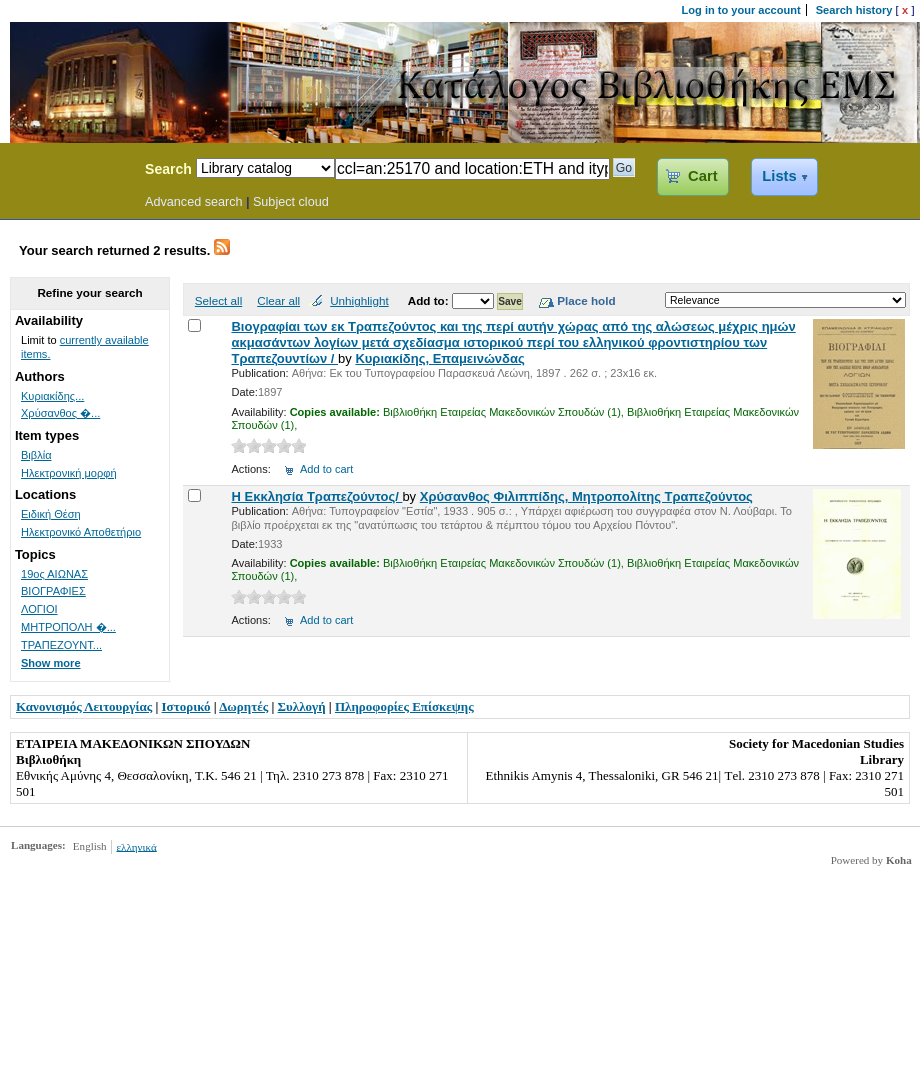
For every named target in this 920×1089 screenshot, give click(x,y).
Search (168, 169)
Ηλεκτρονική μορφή (69, 473)
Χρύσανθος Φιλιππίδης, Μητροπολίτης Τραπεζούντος (586, 496)
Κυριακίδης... (52, 396)
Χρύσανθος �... (60, 413)
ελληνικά (136, 846)
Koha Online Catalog (67, 172)
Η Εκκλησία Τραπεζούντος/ (316, 496)
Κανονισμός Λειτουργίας (84, 706)
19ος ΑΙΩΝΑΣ (54, 574)
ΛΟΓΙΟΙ (39, 609)
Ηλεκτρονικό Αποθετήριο (81, 532)
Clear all (278, 300)
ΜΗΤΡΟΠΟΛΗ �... (68, 627)
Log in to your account (741, 10)
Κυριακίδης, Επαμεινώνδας (439, 358)
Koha (899, 860)
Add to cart (326, 469)
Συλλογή (302, 706)
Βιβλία (36, 455)
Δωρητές (243, 706)
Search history (854, 10)
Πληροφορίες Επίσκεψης (404, 706)
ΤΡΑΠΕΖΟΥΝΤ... (61, 645)
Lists (779, 176)
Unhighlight (359, 300)
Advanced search (194, 202)
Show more (51, 663)
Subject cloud (291, 202)
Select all (218, 300)
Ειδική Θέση (51, 514)
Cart (702, 176)
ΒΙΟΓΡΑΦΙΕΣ (53, 591)
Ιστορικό (186, 706)
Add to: (430, 300)
